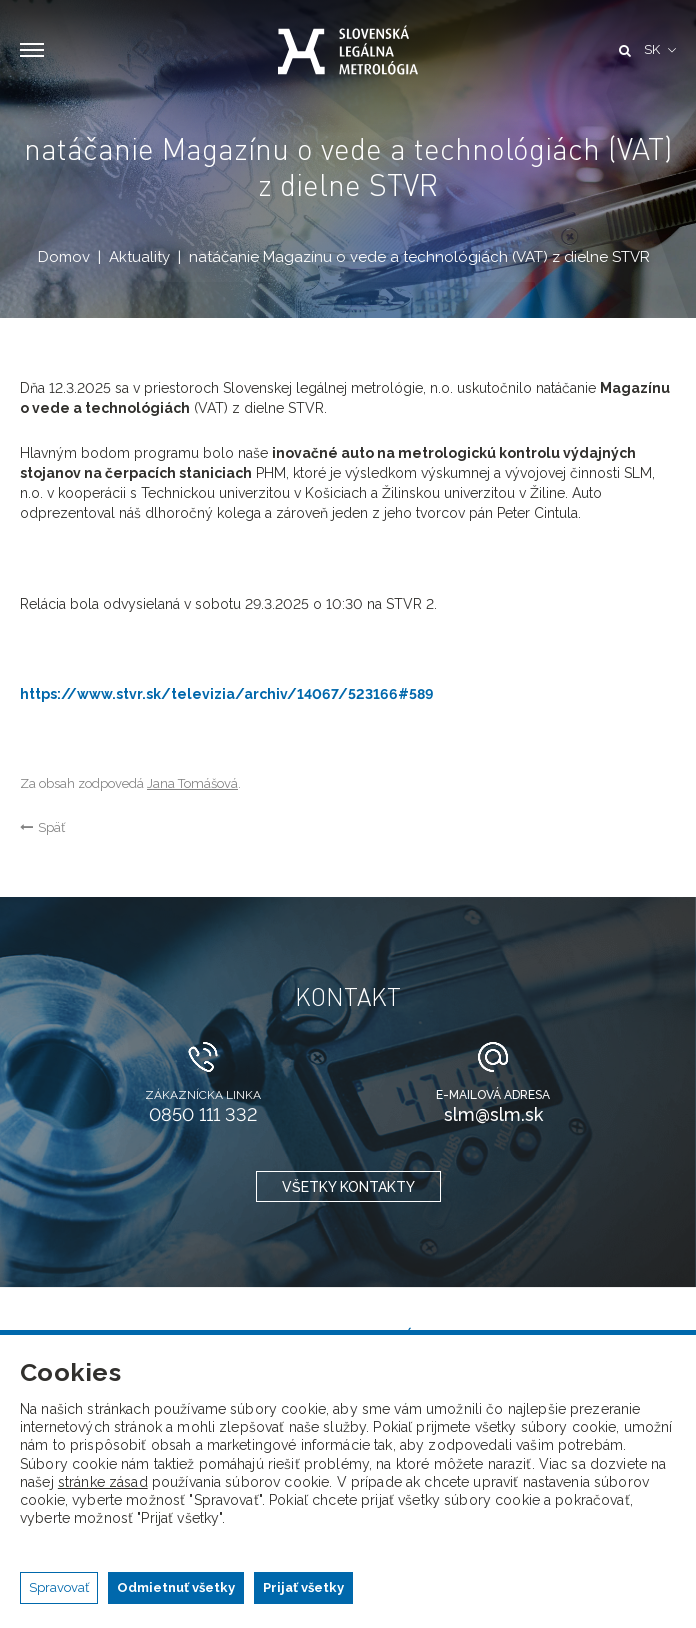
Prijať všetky (303, 1587)
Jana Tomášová (192, 783)
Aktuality (139, 257)
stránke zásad (103, 1482)
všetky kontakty (348, 1187)
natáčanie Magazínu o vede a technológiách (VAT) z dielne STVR (419, 257)
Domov (64, 257)
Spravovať (59, 1587)
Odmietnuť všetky (176, 1587)
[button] (660, 50)
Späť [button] (42, 827)
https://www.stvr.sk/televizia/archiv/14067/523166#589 (227, 694)
